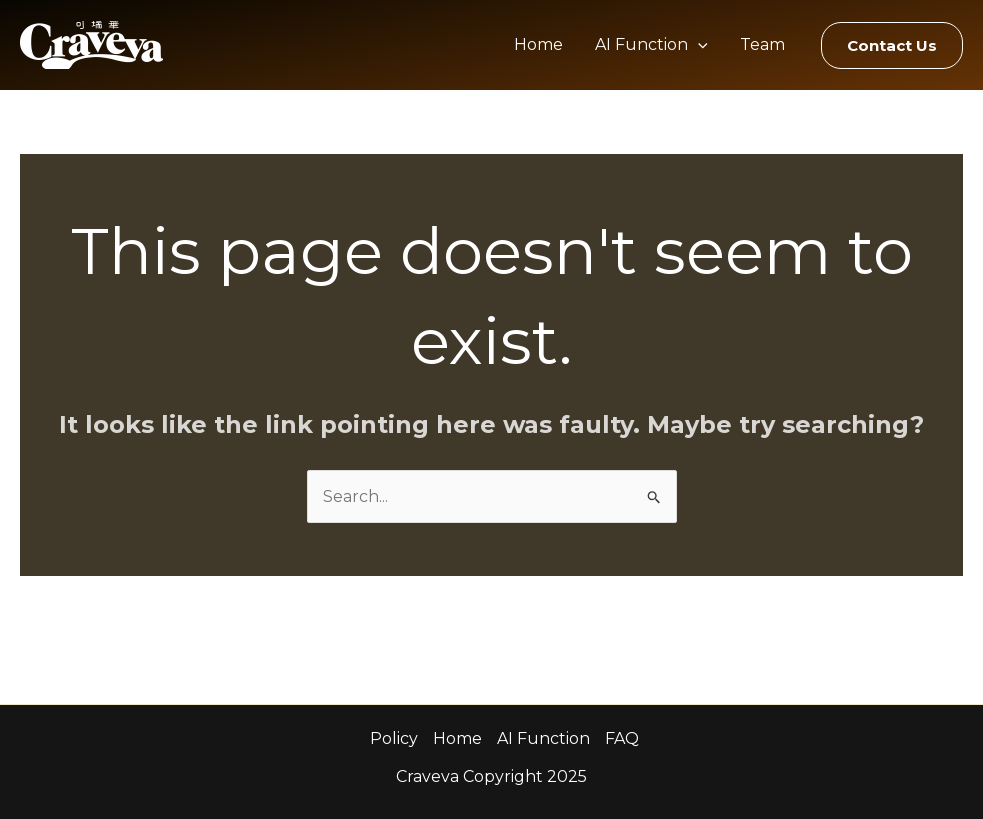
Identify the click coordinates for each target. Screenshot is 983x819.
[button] (892, 45)
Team (762, 44)
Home (538, 44)
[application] (698, 45)
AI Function (651, 45)
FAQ (622, 738)
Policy (394, 738)
